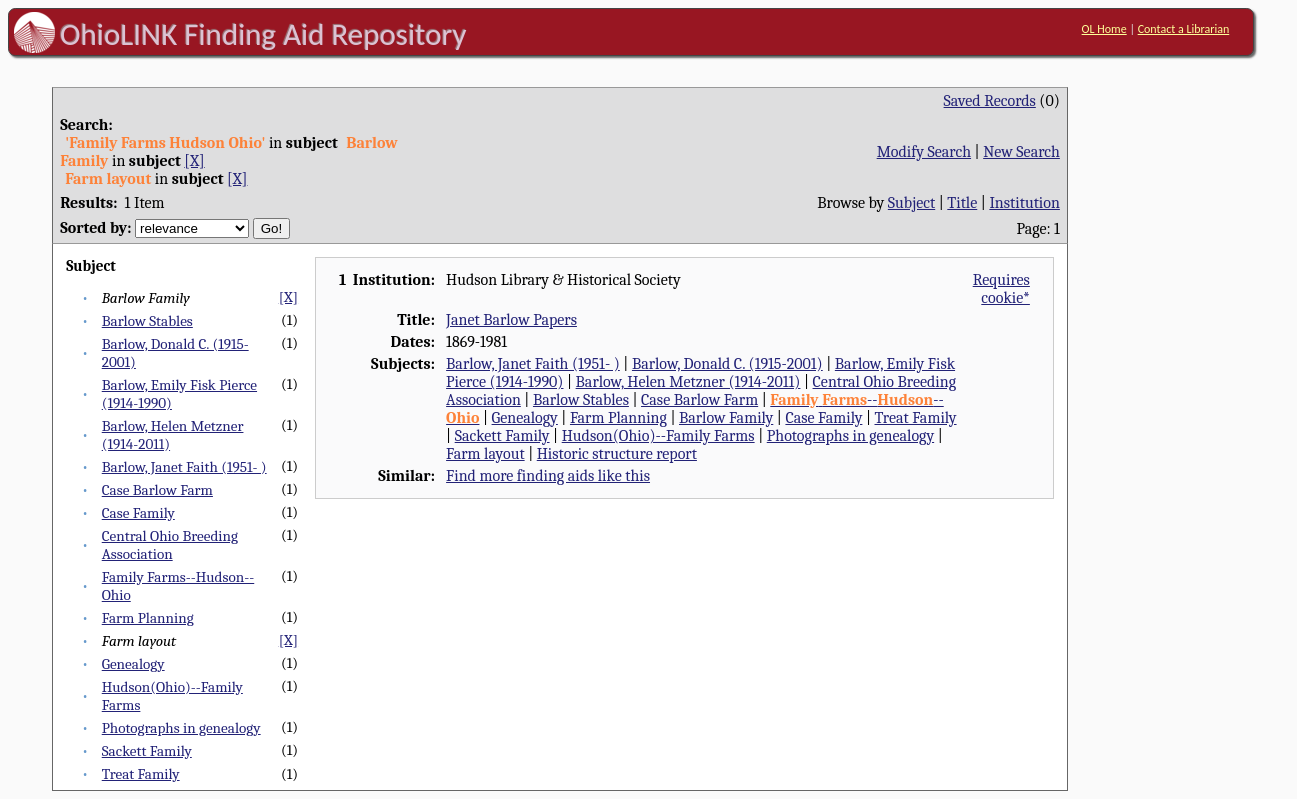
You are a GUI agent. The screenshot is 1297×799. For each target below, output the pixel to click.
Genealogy (133, 664)
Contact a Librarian (1184, 29)
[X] (194, 161)
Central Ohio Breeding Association (170, 545)
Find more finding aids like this (548, 476)
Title (962, 203)
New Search (1021, 152)
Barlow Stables (147, 321)
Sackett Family (147, 751)
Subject (911, 203)
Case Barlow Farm (157, 490)
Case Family (138, 513)
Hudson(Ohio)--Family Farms (658, 436)
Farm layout (485, 454)
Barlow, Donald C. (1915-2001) (727, 364)
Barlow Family (726, 418)
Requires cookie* (1001, 289)
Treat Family (141, 774)
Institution (1024, 203)
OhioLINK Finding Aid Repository (263, 34)
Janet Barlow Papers (511, 320)
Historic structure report (617, 454)
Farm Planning (148, 618)
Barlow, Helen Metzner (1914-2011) (688, 382)
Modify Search (924, 152)
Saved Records (990, 101)
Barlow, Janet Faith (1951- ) (184, 467)
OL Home (1104, 29)
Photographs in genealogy (181, 728)
